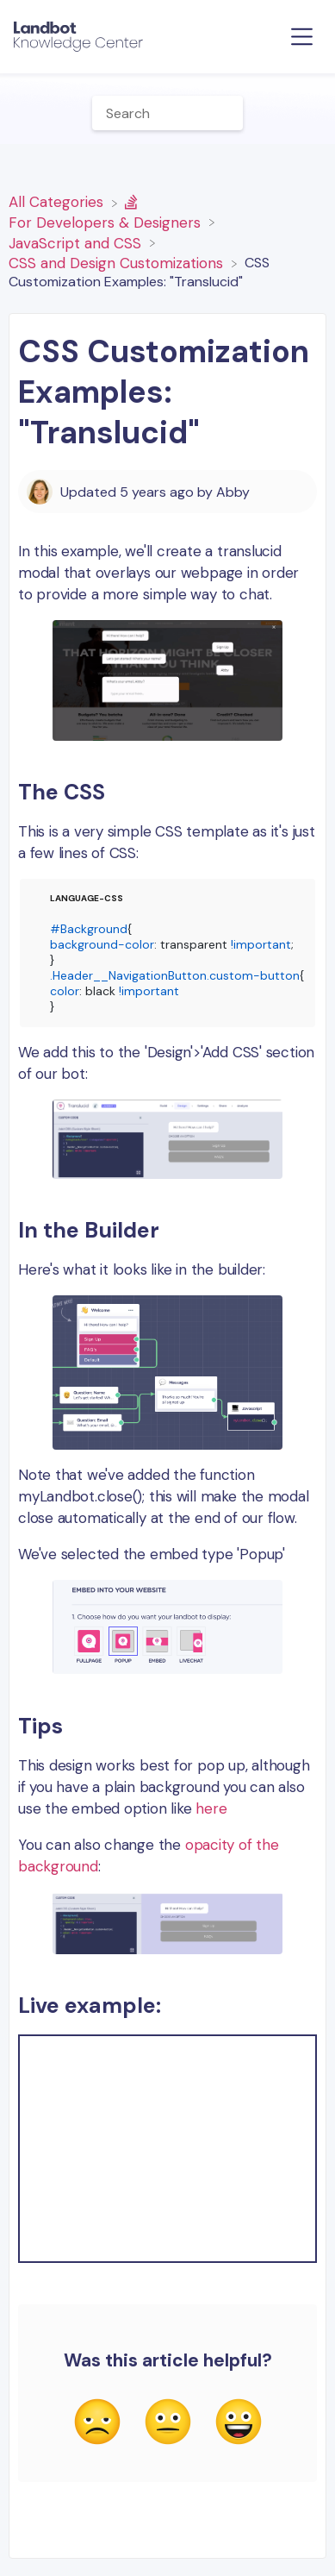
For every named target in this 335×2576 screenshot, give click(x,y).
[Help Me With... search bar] (167, 113)
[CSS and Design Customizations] (118, 262)
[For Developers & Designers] (107, 211)
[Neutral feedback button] (168, 2423)
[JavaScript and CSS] (77, 241)
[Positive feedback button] (238, 2423)
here (210, 1808)
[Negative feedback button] (97, 2423)
